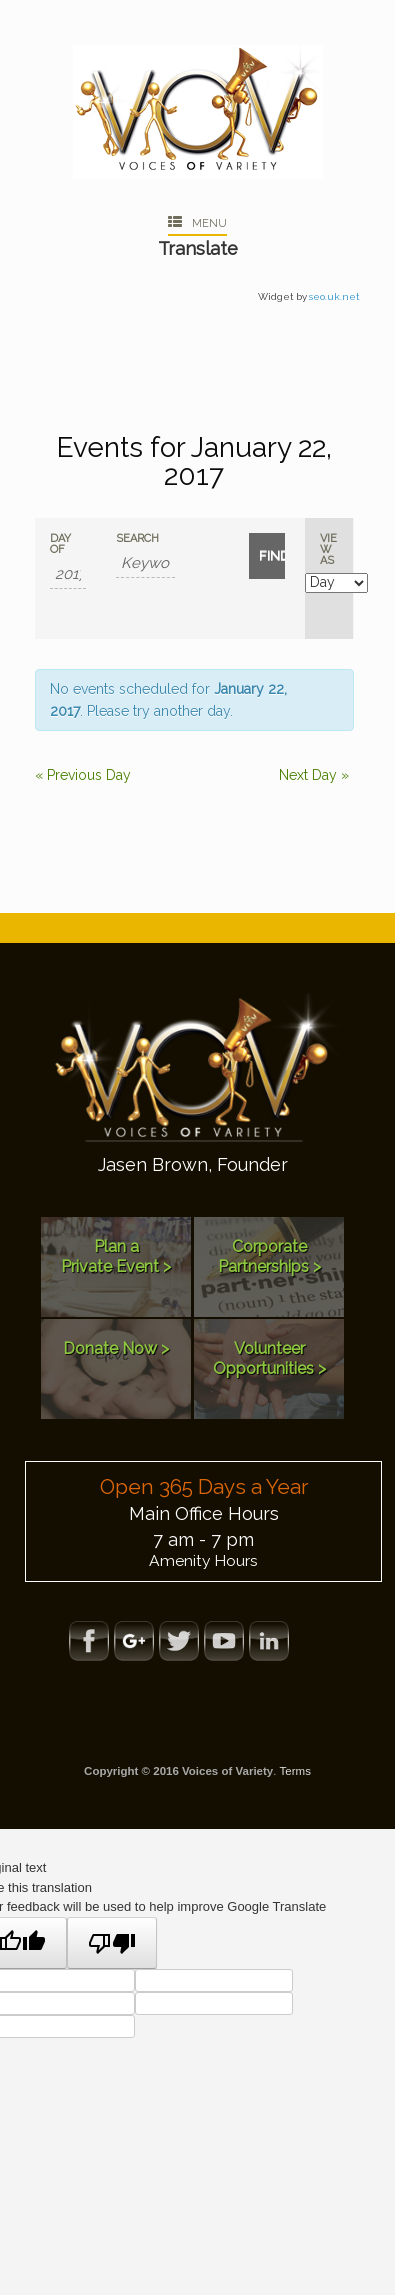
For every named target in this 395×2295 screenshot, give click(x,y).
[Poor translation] (112, 1943)
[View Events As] (336, 583)
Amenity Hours (203, 1560)
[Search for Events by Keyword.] (145, 563)
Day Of (60, 544)
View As (328, 549)
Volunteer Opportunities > (269, 1358)
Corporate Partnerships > (269, 1256)
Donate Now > (116, 1348)
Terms (295, 1771)
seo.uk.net (334, 296)
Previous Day (83, 775)
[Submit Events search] (267, 556)
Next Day (314, 775)
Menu (197, 223)
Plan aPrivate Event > (116, 1256)
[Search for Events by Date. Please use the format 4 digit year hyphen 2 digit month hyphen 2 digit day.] (68, 574)
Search (137, 538)
